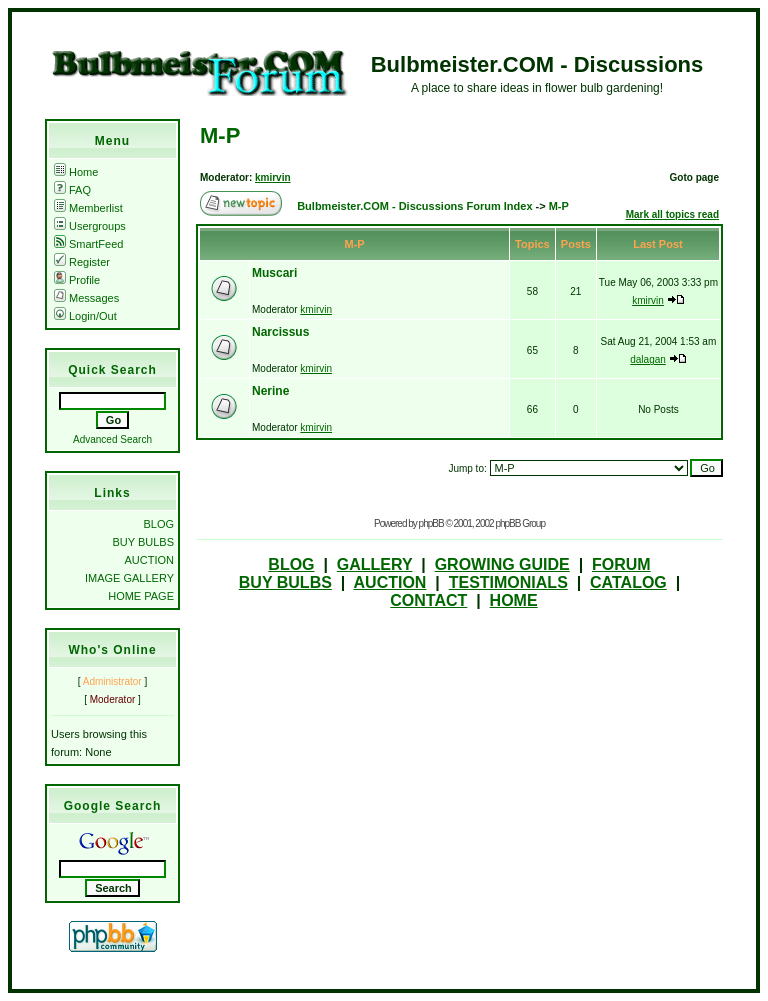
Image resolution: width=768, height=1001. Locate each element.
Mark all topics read (672, 214)
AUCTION (150, 560)
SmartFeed (88, 244)
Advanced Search (112, 439)
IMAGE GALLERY (129, 578)
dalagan (648, 359)
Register (82, 262)
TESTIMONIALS (508, 582)
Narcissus (280, 332)
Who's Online (112, 650)
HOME (514, 600)
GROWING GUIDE (502, 564)
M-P (220, 135)
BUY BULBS (143, 542)
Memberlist (88, 208)
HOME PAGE (141, 596)
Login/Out (85, 316)
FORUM (621, 564)
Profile (77, 280)
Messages (86, 298)
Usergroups (90, 226)
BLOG (158, 524)
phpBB (431, 523)
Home (76, 172)
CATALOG (628, 582)
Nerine (270, 391)
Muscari (274, 273)
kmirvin (273, 177)
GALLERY (375, 564)
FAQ (72, 190)
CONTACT (428, 600)
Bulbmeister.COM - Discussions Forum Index (414, 206)
